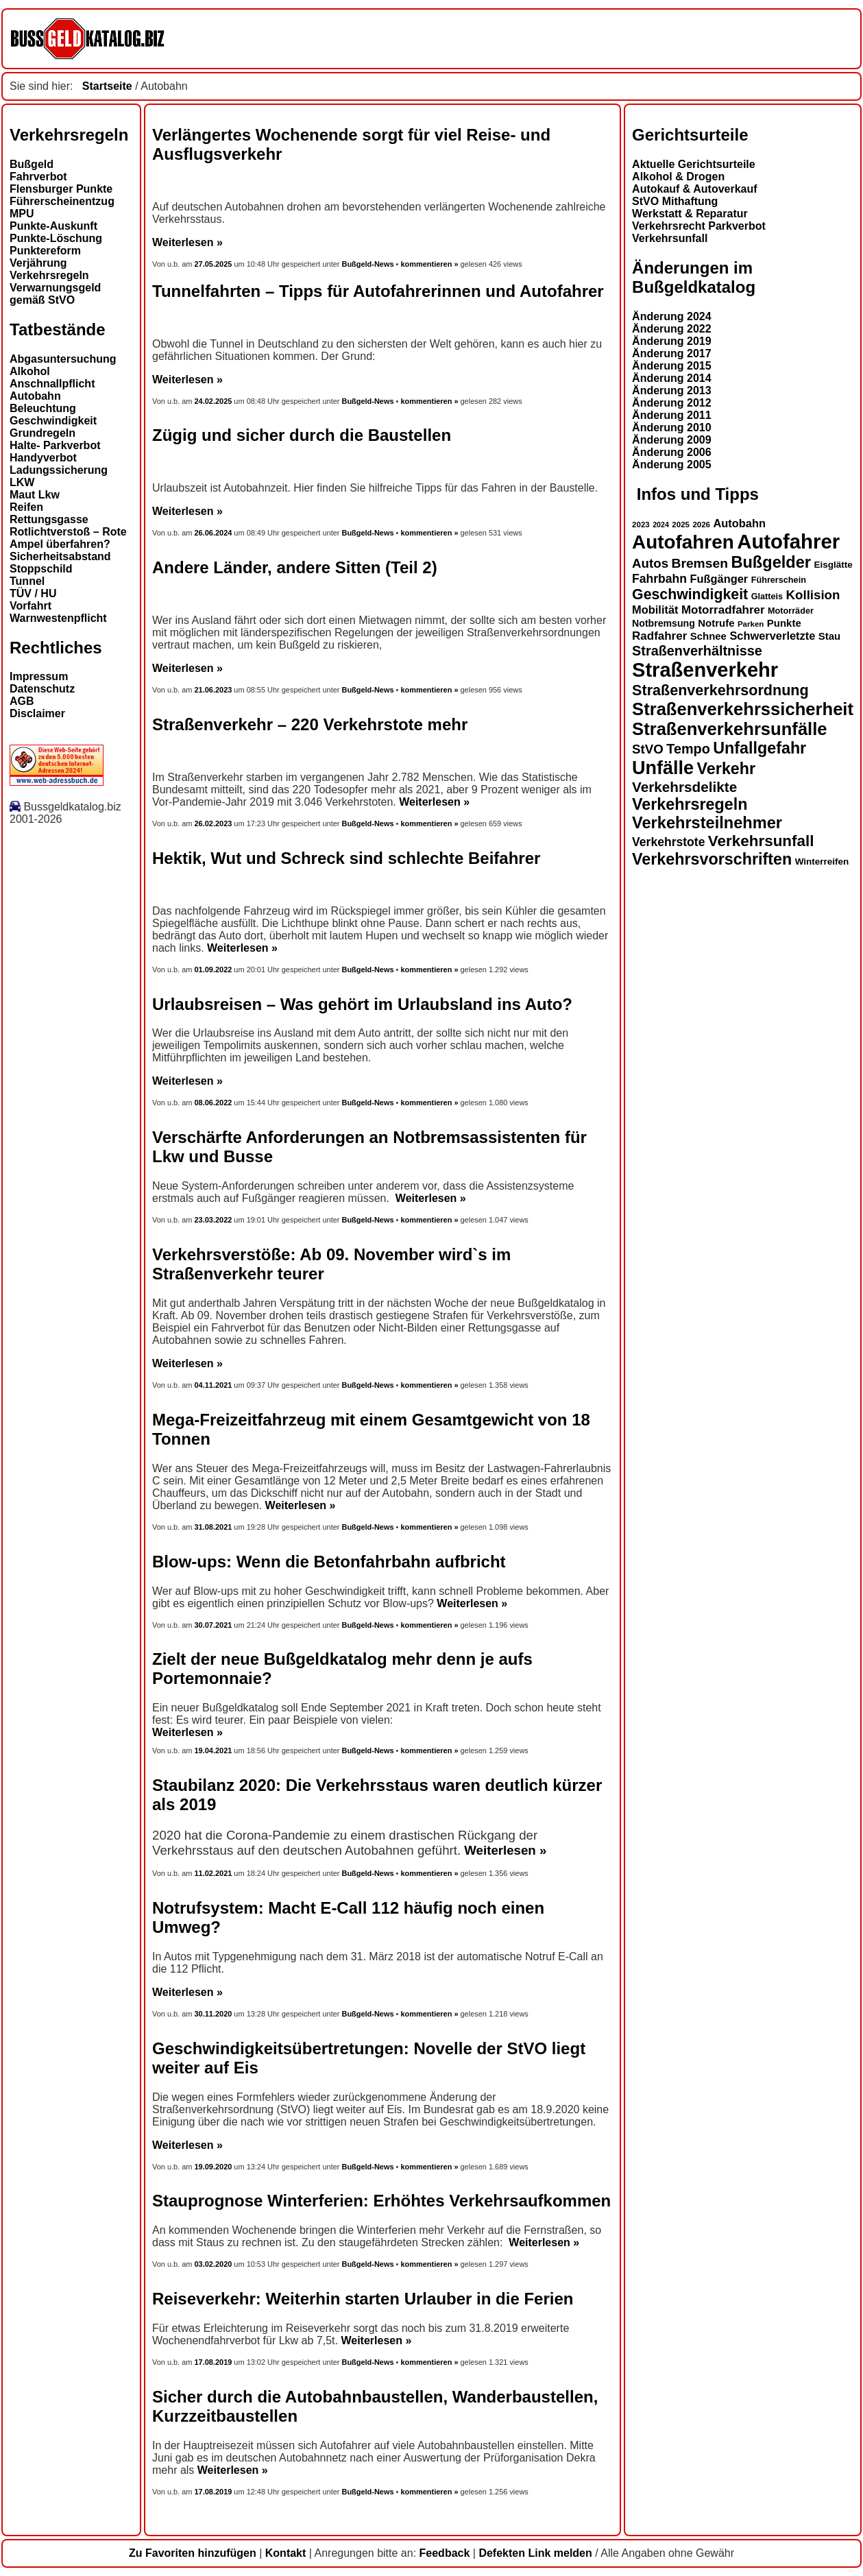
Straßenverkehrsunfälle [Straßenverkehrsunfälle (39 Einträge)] (729, 728)
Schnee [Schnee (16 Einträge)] (708, 636)
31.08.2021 (213, 1527)
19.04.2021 (213, 1750)
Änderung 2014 (672, 378)
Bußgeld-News (367, 264)
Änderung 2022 (672, 329)
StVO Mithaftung (675, 201)
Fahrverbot (38, 176)
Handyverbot (43, 458)
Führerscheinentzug (62, 201)
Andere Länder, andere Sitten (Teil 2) (294, 567)
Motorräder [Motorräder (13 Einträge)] (791, 611)
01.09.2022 (213, 969)
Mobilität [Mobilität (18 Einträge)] (655, 609)
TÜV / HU (33, 593)
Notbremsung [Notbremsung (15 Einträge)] (663, 623)
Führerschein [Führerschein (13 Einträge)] (778, 580)
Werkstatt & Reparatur (690, 213)
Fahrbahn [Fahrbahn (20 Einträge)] (659, 579)
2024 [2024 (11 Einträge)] (661, 524)
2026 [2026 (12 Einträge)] (701, 524)
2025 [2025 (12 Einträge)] (681, 524)
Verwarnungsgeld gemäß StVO (55, 294)
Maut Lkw (35, 495)
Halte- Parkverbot (55, 445)
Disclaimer (37, 713)
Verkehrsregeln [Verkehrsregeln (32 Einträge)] (689, 804)
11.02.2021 (213, 1873)
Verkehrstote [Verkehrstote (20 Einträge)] (668, 842)
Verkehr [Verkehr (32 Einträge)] (726, 769)
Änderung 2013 (672, 390)
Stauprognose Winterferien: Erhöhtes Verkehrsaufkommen (381, 2200)
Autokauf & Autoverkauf (694, 189)
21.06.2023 (213, 690)
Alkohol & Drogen (678, 176)
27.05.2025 (214, 264)
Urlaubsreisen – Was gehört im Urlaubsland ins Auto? (362, 1004)
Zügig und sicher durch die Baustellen (301, 435)
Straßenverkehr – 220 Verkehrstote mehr (309, 724)
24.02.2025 (213, 401)
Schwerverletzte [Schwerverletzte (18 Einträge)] (772, 635)
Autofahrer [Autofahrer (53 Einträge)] (788, 541)
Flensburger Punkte (61, 189)
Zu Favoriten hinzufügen (192, 2553)
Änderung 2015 (672, 366)
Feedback (445, 2553)
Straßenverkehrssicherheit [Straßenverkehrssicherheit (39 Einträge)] (742, 709)
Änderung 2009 (672, 440)
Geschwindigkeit (53, 420)
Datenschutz (42, 689)
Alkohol (30, 371)
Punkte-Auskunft (53, 226)
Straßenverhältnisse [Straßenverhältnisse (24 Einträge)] (697, 650)
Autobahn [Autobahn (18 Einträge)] (739, 523)
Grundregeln (42, 433)
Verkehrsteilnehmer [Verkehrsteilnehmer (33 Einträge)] (707, 823)
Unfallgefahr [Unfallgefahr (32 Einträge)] (759, 748)
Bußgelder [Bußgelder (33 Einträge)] (771, 562)
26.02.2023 (213, 823)
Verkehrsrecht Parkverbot (699, 226)
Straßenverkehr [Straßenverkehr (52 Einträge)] (705, 670)
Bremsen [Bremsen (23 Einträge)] (699, 563)
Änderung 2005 (672, 464)
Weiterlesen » (187, 242)
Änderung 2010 (672, 427)
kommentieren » (429, 264)
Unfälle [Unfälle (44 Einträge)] (663, 768)
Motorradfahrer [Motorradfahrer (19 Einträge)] (723, 609)
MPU (22, 213)
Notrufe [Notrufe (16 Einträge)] (716, 623)
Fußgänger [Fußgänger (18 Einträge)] (719, 579)
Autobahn (35, 396)
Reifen (26, 507)
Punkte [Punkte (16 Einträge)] (784, 623)
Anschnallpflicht (52, 383)
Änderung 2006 (672, 452)
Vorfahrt (30, 606)
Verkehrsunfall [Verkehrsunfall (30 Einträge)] (761, 841)
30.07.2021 (213, 1625)
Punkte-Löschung (56, 238)
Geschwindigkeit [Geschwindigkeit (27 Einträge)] (690, 594)
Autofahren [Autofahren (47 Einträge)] (683, 542)
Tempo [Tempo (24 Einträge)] (688, 748)
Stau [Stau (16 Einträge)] (829, 636)
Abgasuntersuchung (63, 359)
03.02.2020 (213, 2264)
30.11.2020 (213, 2014)
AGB (22, 701)
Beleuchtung (43, 408)
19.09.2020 (213, 2167)
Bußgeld (31, 164)
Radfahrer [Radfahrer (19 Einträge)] (659, 635)
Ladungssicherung (59, 470)
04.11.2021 (213, 1385)
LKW (22, 482)
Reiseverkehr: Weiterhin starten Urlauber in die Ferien (362, 2298)
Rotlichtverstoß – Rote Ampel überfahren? (68, 538)
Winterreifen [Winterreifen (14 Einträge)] (822, 861)
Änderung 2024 (672, 316)
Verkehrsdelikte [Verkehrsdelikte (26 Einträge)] (684, 787)
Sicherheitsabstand (60, 556)
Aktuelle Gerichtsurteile (693, 164)
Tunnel (27, 581)
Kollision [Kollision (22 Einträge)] (813, 595)
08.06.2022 (213, 1102)
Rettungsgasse (49, 519)
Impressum (39, 676)
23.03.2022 (213, 1220)
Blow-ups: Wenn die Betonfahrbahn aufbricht (329, 1561)
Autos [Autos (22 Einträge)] (650, 563)
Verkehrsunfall (669, 238)
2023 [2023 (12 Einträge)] (641, 524)
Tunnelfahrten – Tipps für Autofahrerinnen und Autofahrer (378, 291)
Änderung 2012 (672, 403)
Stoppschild (41, 569)
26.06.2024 (213, 533)
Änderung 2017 (672, 353)
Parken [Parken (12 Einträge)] (751, 624)
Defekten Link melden (535, 2553)
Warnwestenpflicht (58, 618)
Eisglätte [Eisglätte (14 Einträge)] (833, 564)
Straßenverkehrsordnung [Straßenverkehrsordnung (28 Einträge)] (720, 690)
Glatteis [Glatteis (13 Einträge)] (767, 596)
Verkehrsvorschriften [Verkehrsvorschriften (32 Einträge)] (712, 859)
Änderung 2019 (672, 341)
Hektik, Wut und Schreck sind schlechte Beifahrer (346, 858)
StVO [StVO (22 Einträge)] (648, 749)
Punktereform (45, 250)
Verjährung (38, 263)
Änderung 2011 (672, 415)
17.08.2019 (213, 2362)
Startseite (107, 86)
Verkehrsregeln (49, 275)
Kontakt (285, 2553)
